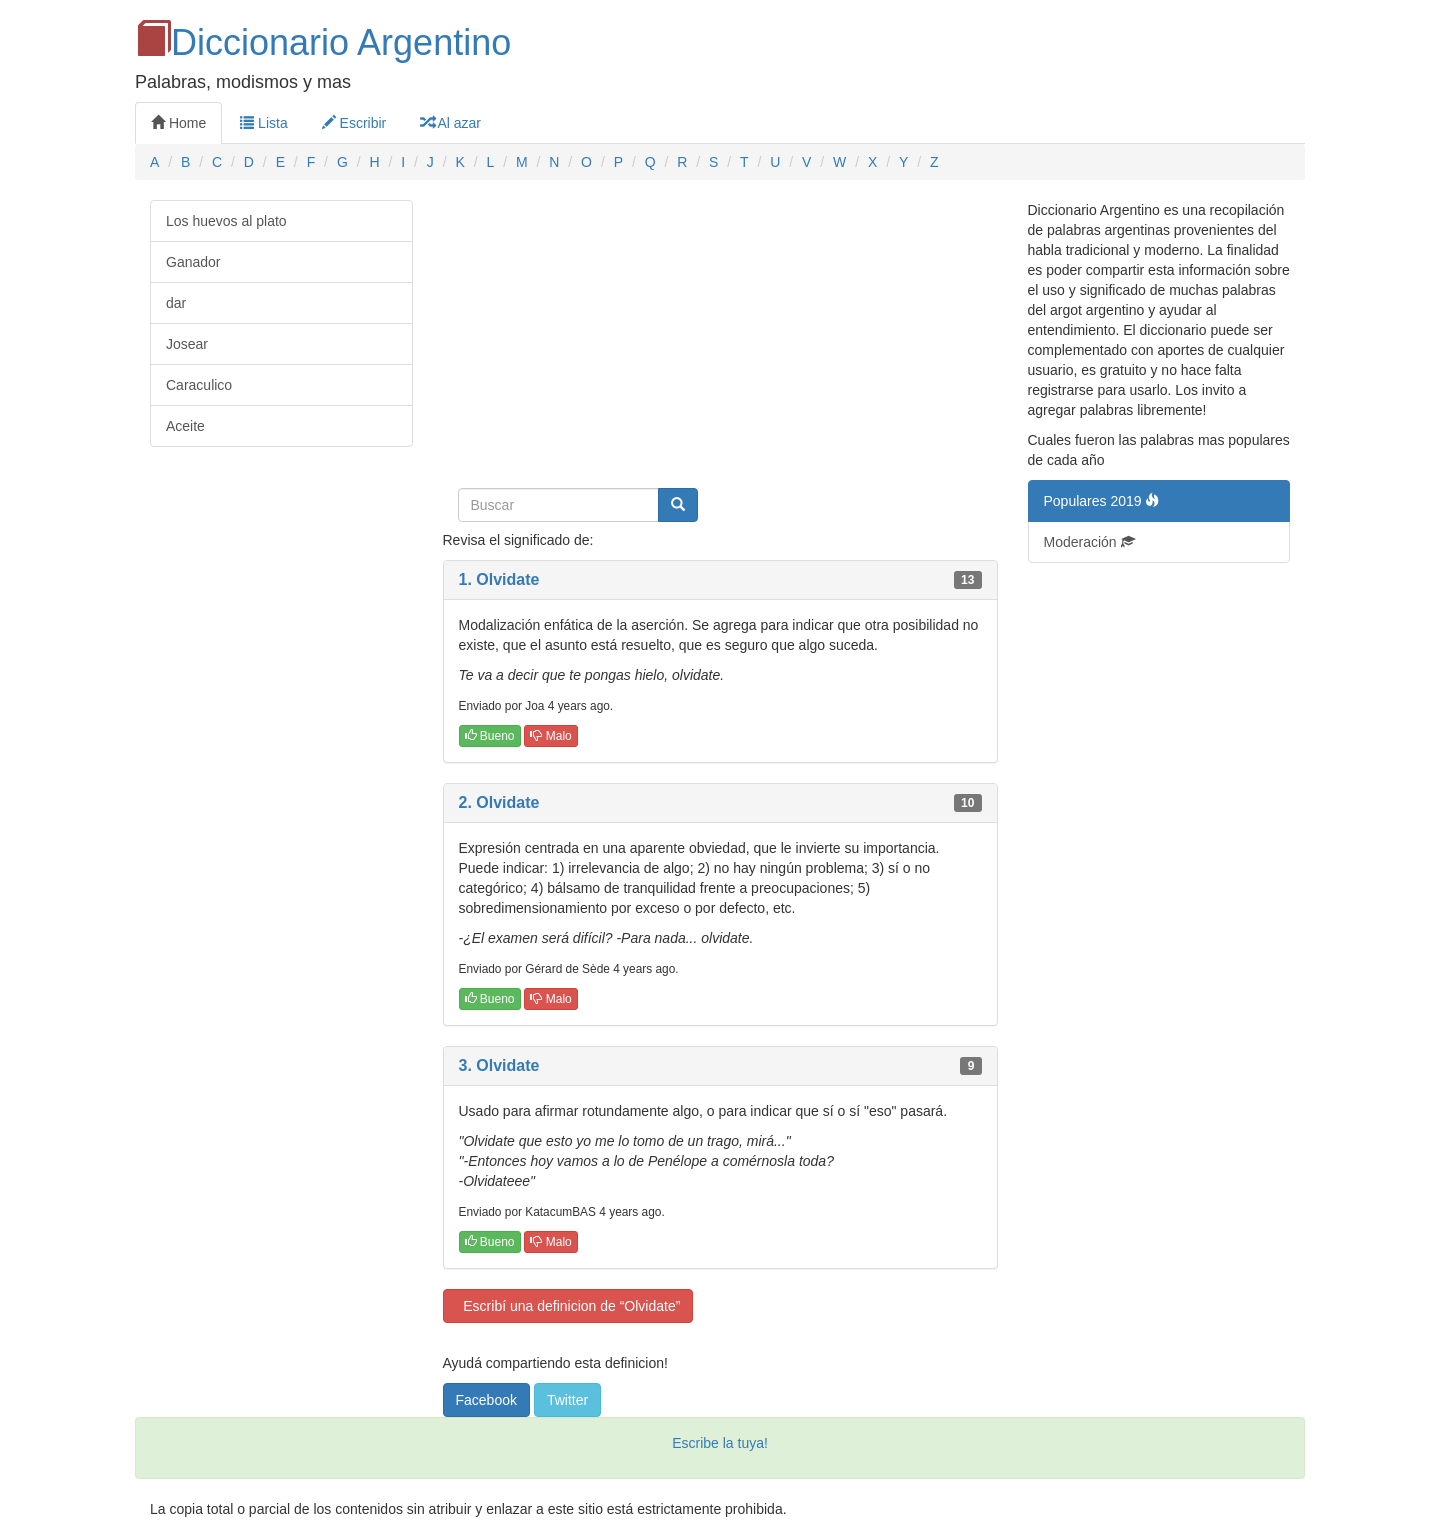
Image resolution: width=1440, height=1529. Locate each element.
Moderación (1089, 542)
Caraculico (199, 385)
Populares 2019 (1102, 501)
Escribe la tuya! (720, 1443)
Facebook (486, 1400)
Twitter (567, 1400)
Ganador (193, 262)
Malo (550, 736)
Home (178, 123)
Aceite (185, 426)
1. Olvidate (499, 579)
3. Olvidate (499, 1065)
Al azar (450, 123)
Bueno (490, 736)
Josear (187, 344)
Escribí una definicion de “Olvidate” (568, 1306)
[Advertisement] (720, 340)
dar (176, 303)
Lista (263, 123)
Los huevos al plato (226, 221)
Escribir (354, 123)
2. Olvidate (499, 802)
